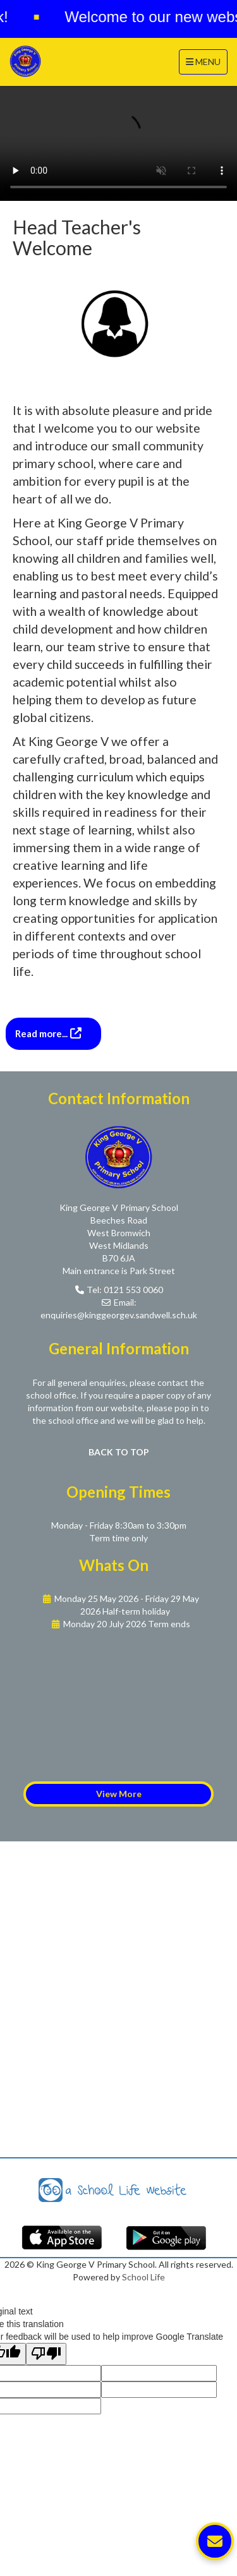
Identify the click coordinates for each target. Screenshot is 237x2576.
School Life (143, 2277)
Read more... (42, 1033)
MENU (206, 61)
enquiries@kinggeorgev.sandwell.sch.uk (118, 1314)
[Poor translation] (46, 2354)
